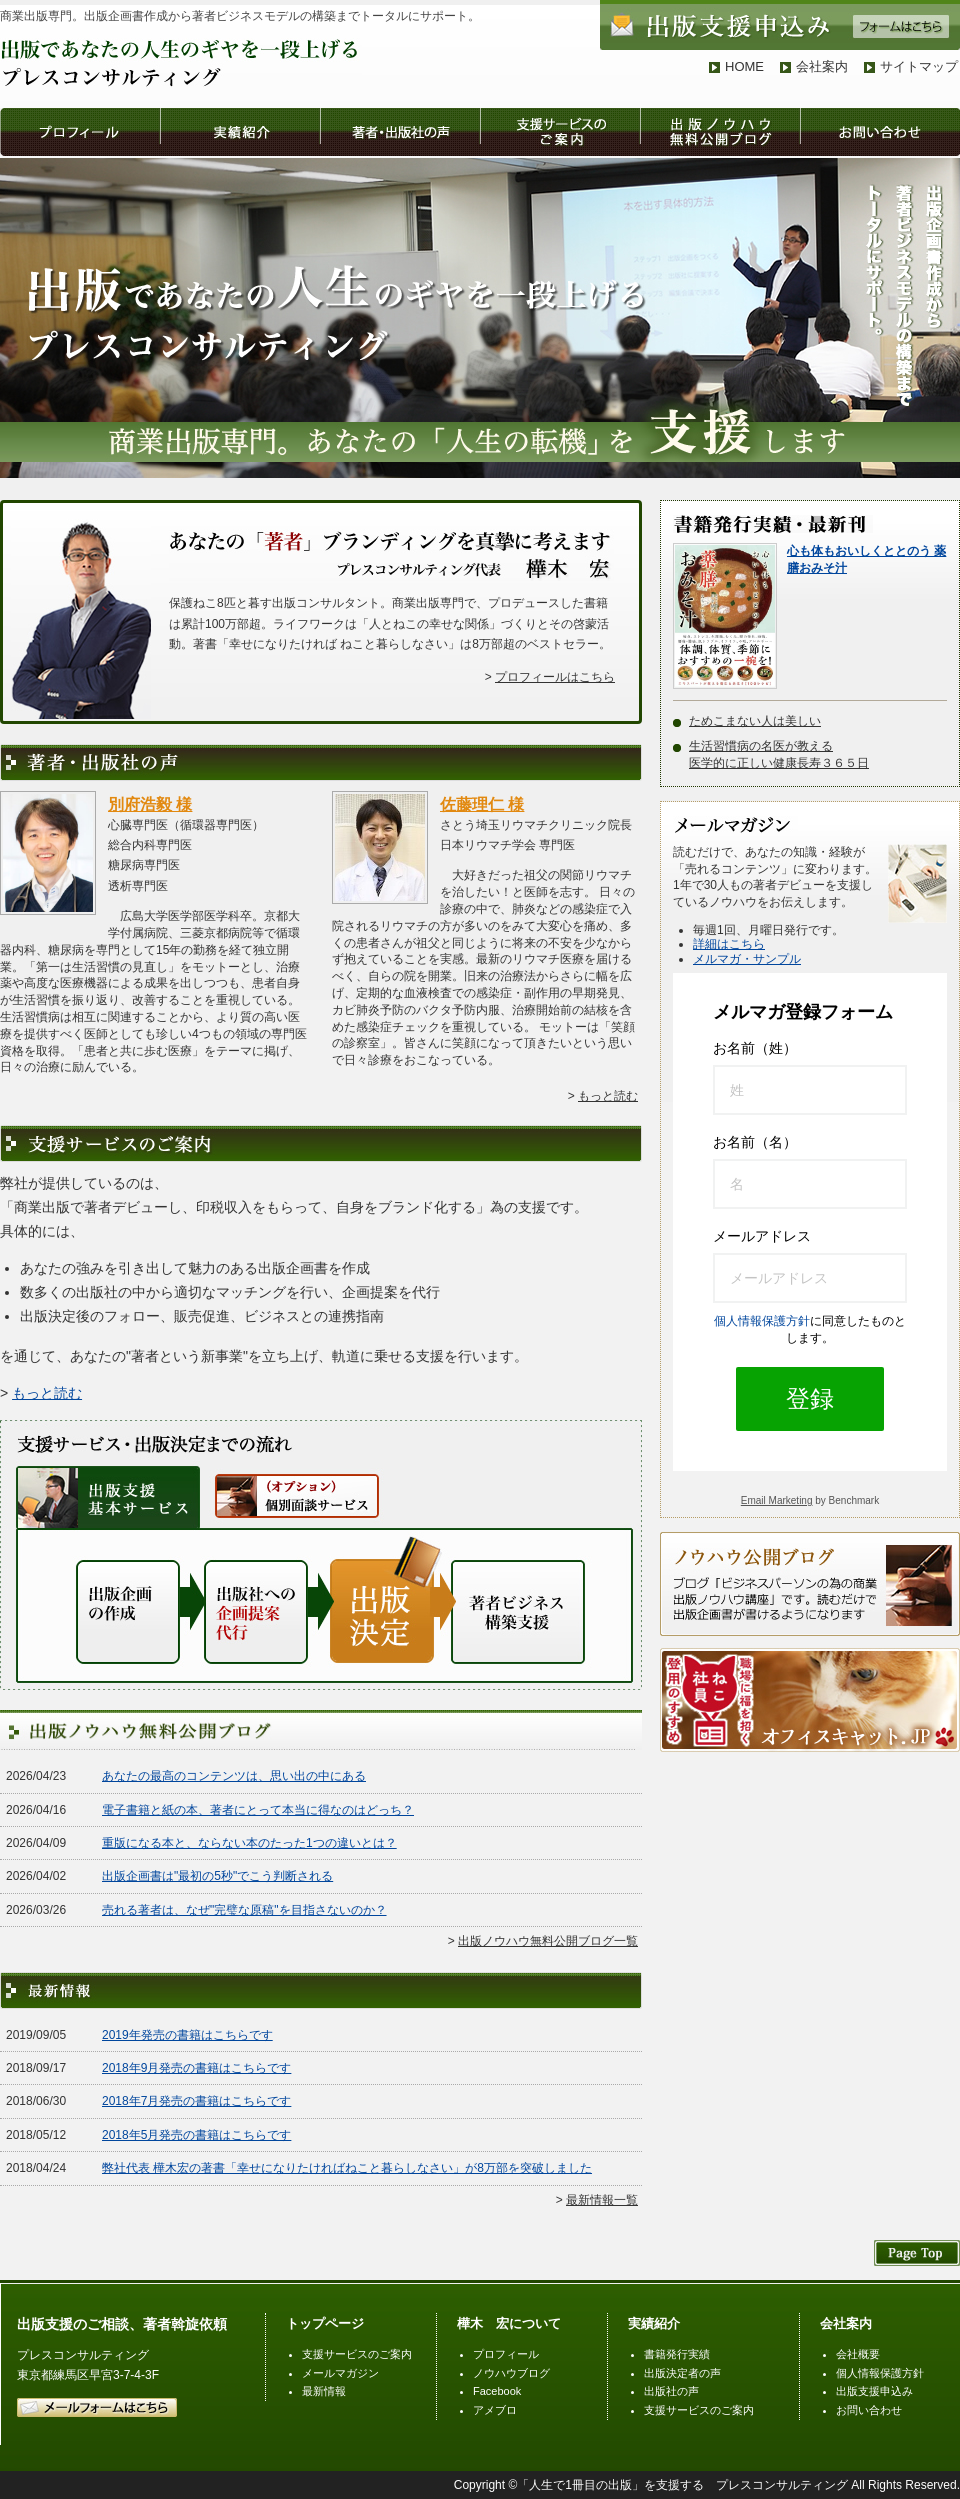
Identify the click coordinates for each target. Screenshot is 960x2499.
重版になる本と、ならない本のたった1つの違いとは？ (249, 1843)
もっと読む (608, 1096)
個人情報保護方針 (762, 1321)
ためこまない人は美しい (755, 721)
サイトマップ (919, 66)
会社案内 (822, 66)
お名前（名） (755, 1142)
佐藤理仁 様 (482, 804)
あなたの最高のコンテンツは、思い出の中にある (234, 1776)
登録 (810, 1398)
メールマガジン (340, 2373)
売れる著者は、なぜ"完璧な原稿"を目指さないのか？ (244, 1910)
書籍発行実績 (677, 2354)
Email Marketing (777, 1500)
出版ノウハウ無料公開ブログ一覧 (548, 1941)
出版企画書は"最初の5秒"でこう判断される (217, 1876)
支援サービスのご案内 (357, 2354)
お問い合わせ (869, 2410)
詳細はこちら (729, 944)
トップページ (325, 2323)
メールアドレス (762, 1236)
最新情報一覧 (602, 2200)
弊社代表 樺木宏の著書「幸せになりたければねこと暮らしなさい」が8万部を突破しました (347, 2168)
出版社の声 (671, 2391)
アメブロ (495, 2410)
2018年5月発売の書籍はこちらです (196, 2135)
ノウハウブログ (511, 2373)
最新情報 (324, 2391)
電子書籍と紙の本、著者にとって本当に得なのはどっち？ (258, 1810)
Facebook (497, 2391)
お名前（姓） (755, 1048)
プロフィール (506, 2354)
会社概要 (858, 2354)
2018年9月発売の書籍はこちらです (196, 2068)
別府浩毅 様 (150, 804)
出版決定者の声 (682, 2373)
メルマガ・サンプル (747, 959)
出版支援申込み (874, 2391)
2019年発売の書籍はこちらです (187, 2035)
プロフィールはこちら (555, 677)
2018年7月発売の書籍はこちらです (196, 2101)
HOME (744, 66)
